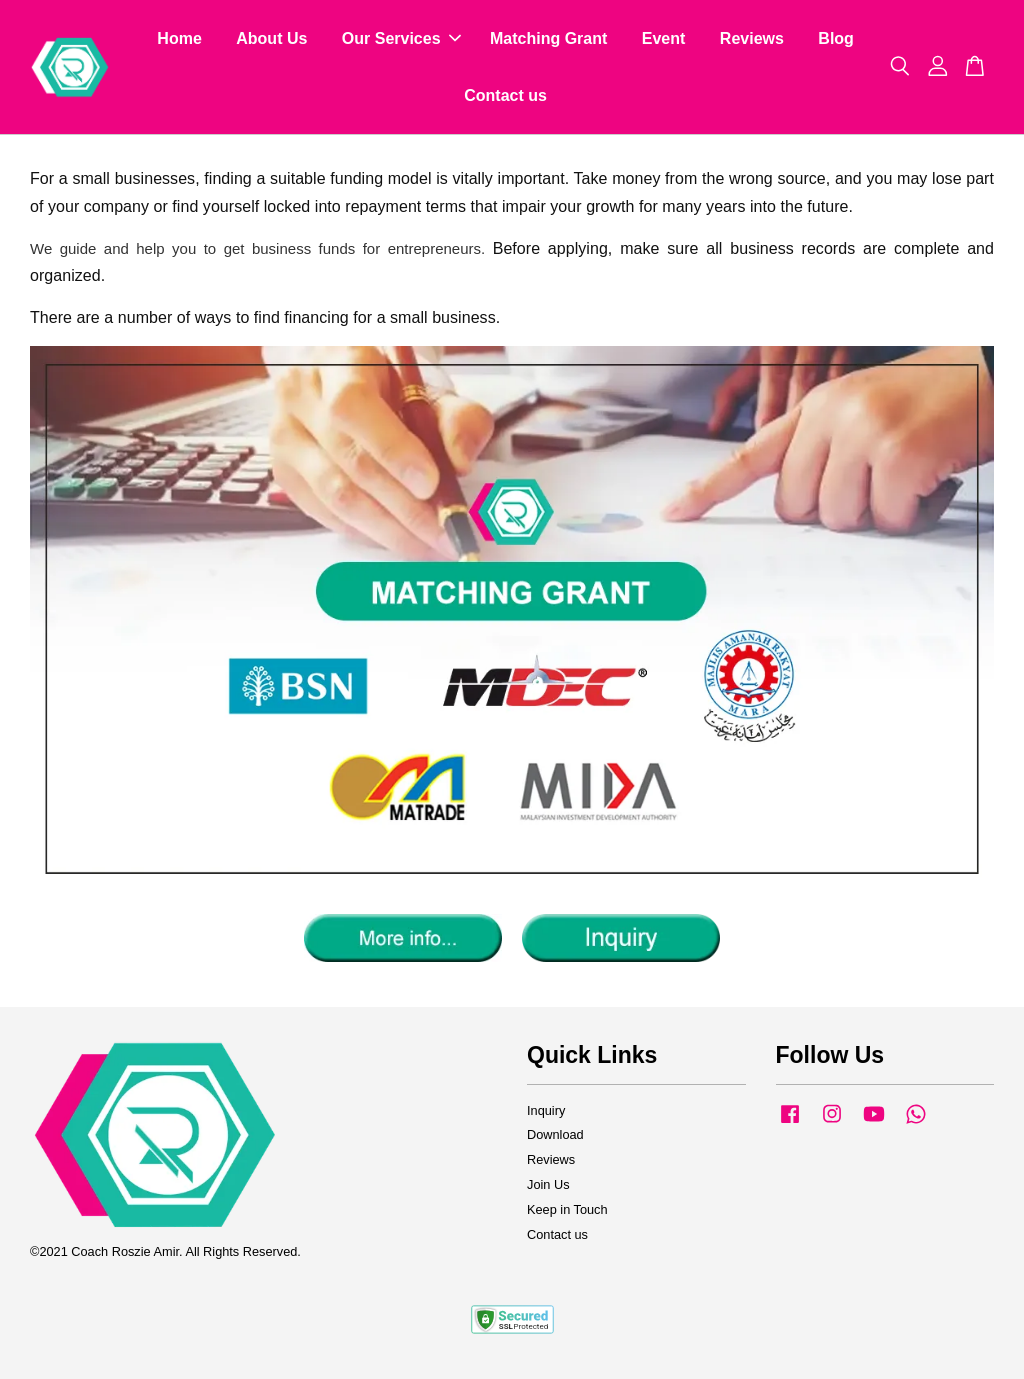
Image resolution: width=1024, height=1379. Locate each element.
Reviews (752, 38)
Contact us (505, 95)
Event (664, 38)
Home (179, 38)
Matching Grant (548, 38)
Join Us (548, 1184)
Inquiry (546, 1110)
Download (555, 1134)
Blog (836, 38)
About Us (271, 38)
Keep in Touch (567, 1209)
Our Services (401, 38)
